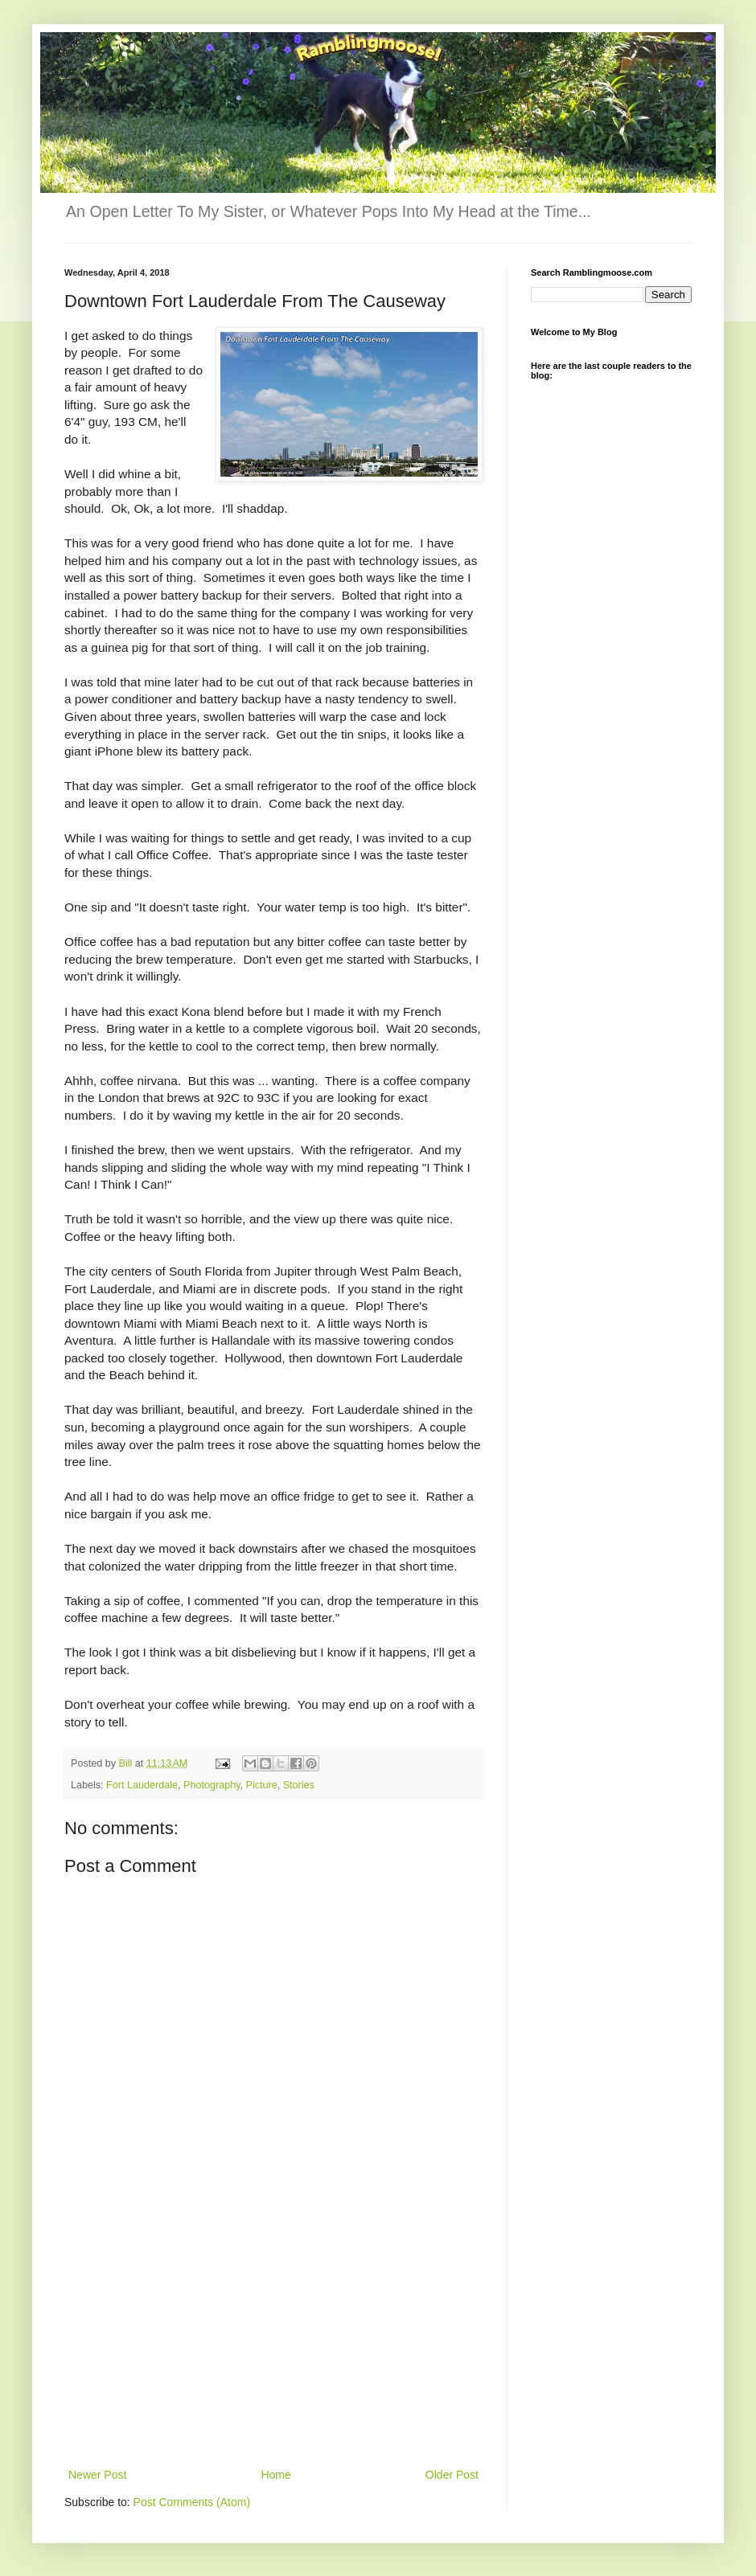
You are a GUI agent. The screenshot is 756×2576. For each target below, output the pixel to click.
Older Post (452, 2474)
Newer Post (97, 2474)
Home (275, 2474)
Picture (261, 1785)
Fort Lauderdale (142, 1785)
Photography (211, 1785)
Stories (298, 1785)
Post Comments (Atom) (192, 2502)
